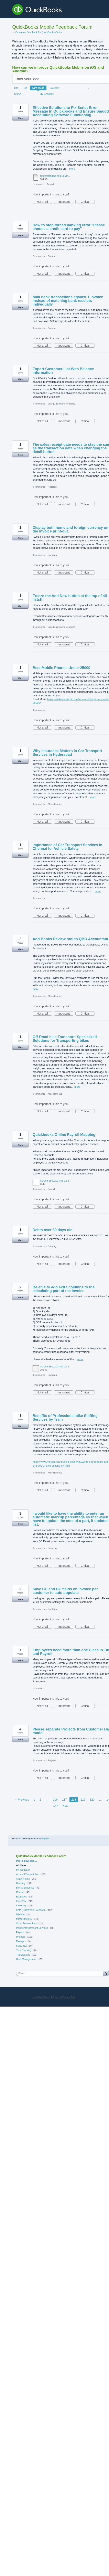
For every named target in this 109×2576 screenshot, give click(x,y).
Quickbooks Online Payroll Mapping (64, 1135)
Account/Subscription (27, 1874)
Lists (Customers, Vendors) (61, 403)
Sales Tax (21, 1945)
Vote (20, 118)
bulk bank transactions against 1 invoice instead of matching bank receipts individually (68, 300)
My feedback (47, 94)
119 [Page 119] (82, 1799)
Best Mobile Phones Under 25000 (61, 668)
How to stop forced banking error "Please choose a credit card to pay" (69, 227)
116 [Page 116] (55, 1799)
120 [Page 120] (92, 1799)
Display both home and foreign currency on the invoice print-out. (70, 529)
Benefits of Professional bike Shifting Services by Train (65, 1417)
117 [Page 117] (64, 1799)
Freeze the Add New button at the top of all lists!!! (70, 598)
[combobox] (60, 1973)
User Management (26, 1959)
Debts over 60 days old (53, 1230)
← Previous (21, 1799)
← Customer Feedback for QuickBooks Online (37, 32)
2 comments (39, 256)
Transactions (23, 1954)
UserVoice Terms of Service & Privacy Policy (54, 1997)
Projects (52, 1760)
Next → (67, 1805)
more (72, 168)
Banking (52, 256)
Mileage (20, 1914)
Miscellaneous (55, 804)
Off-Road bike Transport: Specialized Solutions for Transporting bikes (65, 1039)
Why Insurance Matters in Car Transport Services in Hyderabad (67, 753)
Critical (88, 202)
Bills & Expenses (25, 1887)
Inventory (52, 1548)
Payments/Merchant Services (32, 1928)
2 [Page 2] (40, 1799)
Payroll (50, 184)
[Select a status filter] (24, 94)
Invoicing (52, 555)
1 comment (38, 184)
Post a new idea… (26, 1860)
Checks (20, 1892)
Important (65, 202)
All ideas (21, 1865)
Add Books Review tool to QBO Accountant (70, 939)
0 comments (39, 328)
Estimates (21, 1896)
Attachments (23, 1878)
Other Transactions (26, 1923)
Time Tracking (23, 1950)
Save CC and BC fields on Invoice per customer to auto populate (65, 1591)
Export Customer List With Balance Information (63, 371)
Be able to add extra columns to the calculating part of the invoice (64, 1289)
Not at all (44, 202)
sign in (45, 1838)
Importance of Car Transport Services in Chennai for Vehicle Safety (67, 847)
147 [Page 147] (55, 1805)
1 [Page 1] (34, 1799)
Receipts (52, 487)
